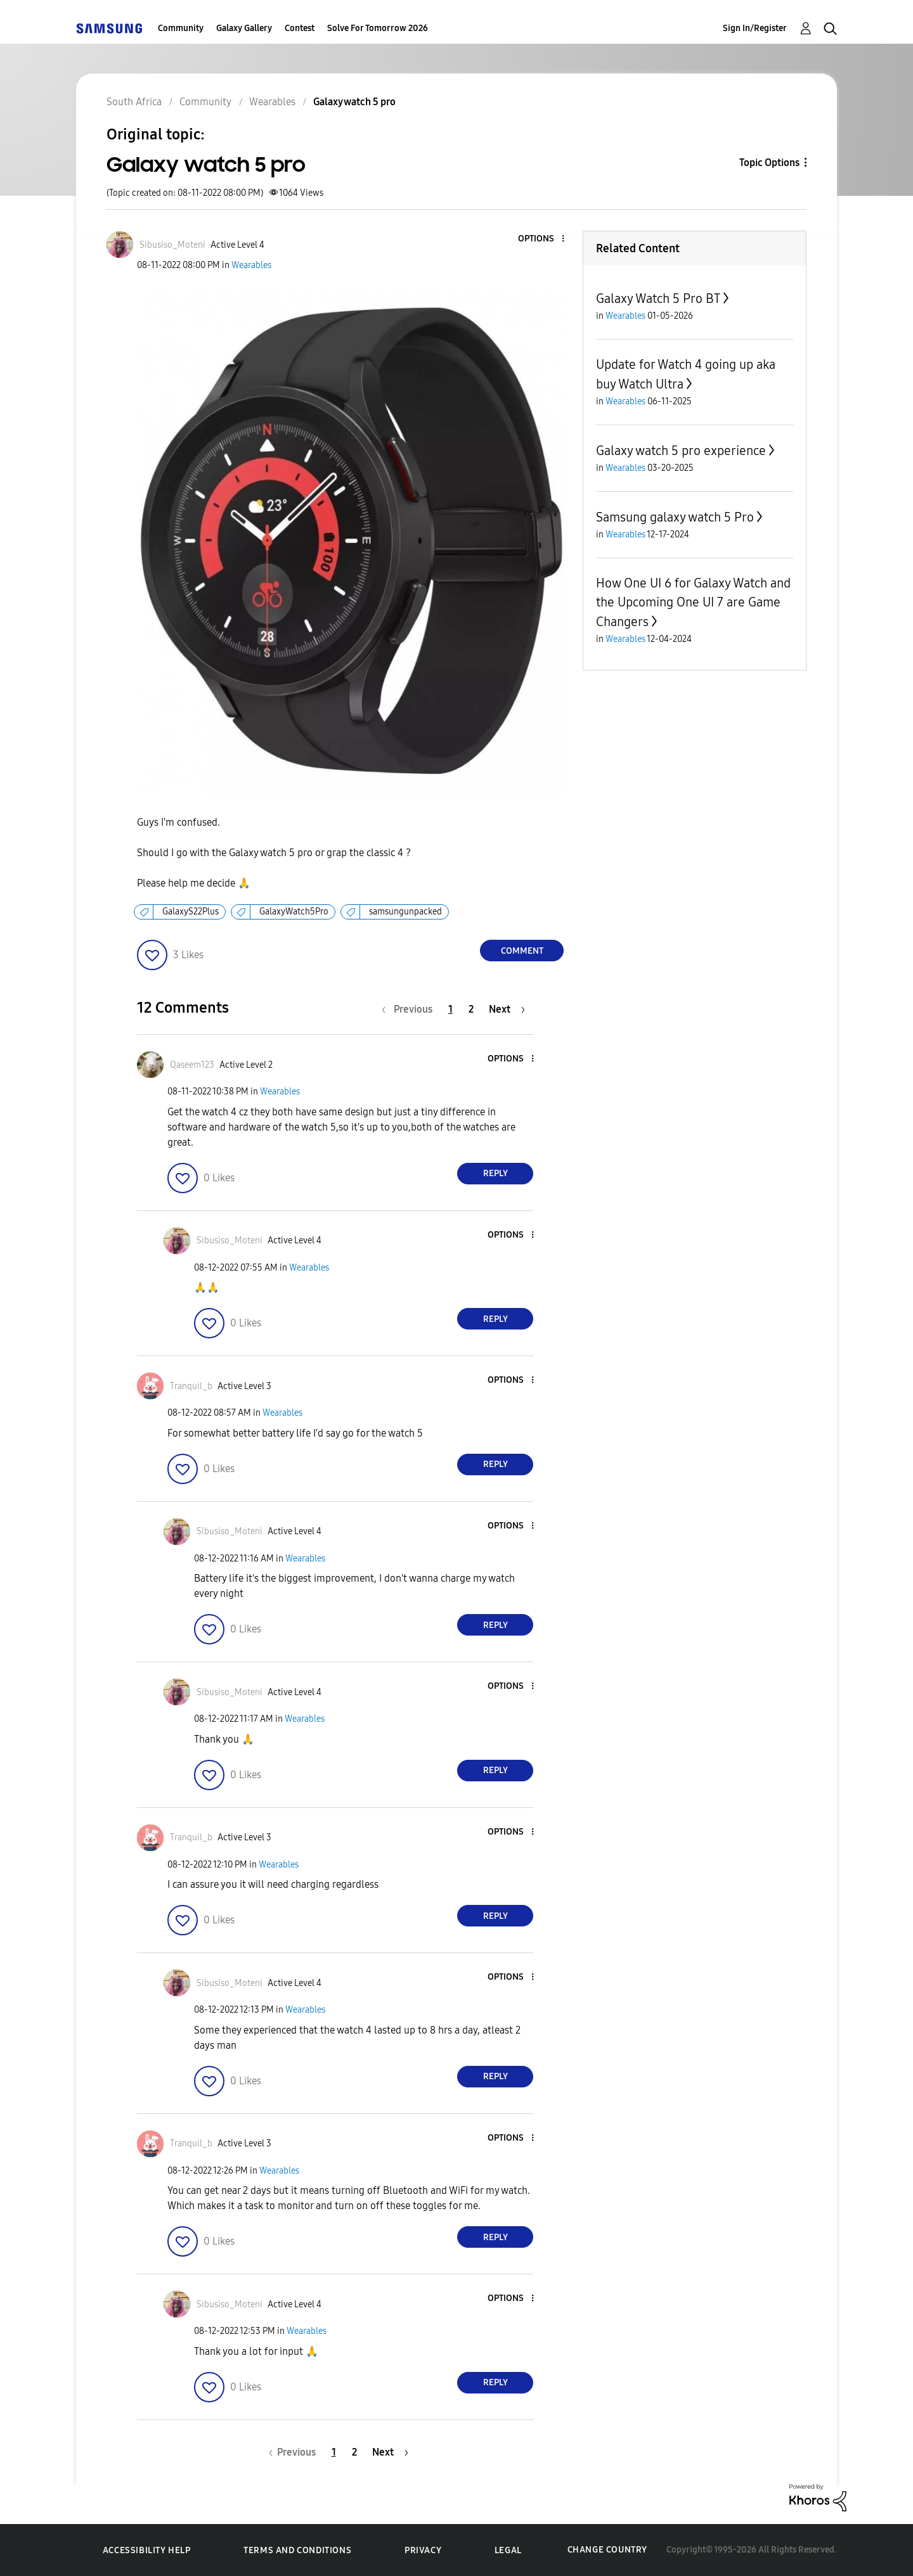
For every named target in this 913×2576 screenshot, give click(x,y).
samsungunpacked (405, 911)
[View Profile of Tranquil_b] (191, 1386)
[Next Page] (507, 1009)
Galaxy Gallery (244, 28)
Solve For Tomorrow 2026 (377, 28)
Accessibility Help (147, 2550)
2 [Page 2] (471, 1009)
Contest (299, 28)
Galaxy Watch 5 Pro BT (658, 298)
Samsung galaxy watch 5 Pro (675, 517)
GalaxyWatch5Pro (293, 911)
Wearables (251, 265)
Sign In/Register (755, 28)
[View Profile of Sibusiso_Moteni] (172, 245)
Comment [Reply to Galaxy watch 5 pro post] (522, 950)
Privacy (423, 2550)
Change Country (607, 2549)
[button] (542, 239)
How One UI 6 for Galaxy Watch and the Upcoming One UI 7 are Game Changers (693, 602)
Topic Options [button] (769, 163)
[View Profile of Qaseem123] (192, 1065)
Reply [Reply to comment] (495, 1173)
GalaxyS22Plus (190, 911)
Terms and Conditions (297, 2550)
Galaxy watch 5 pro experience (681, 450)
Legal (508, 2550)
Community (181, 28)
